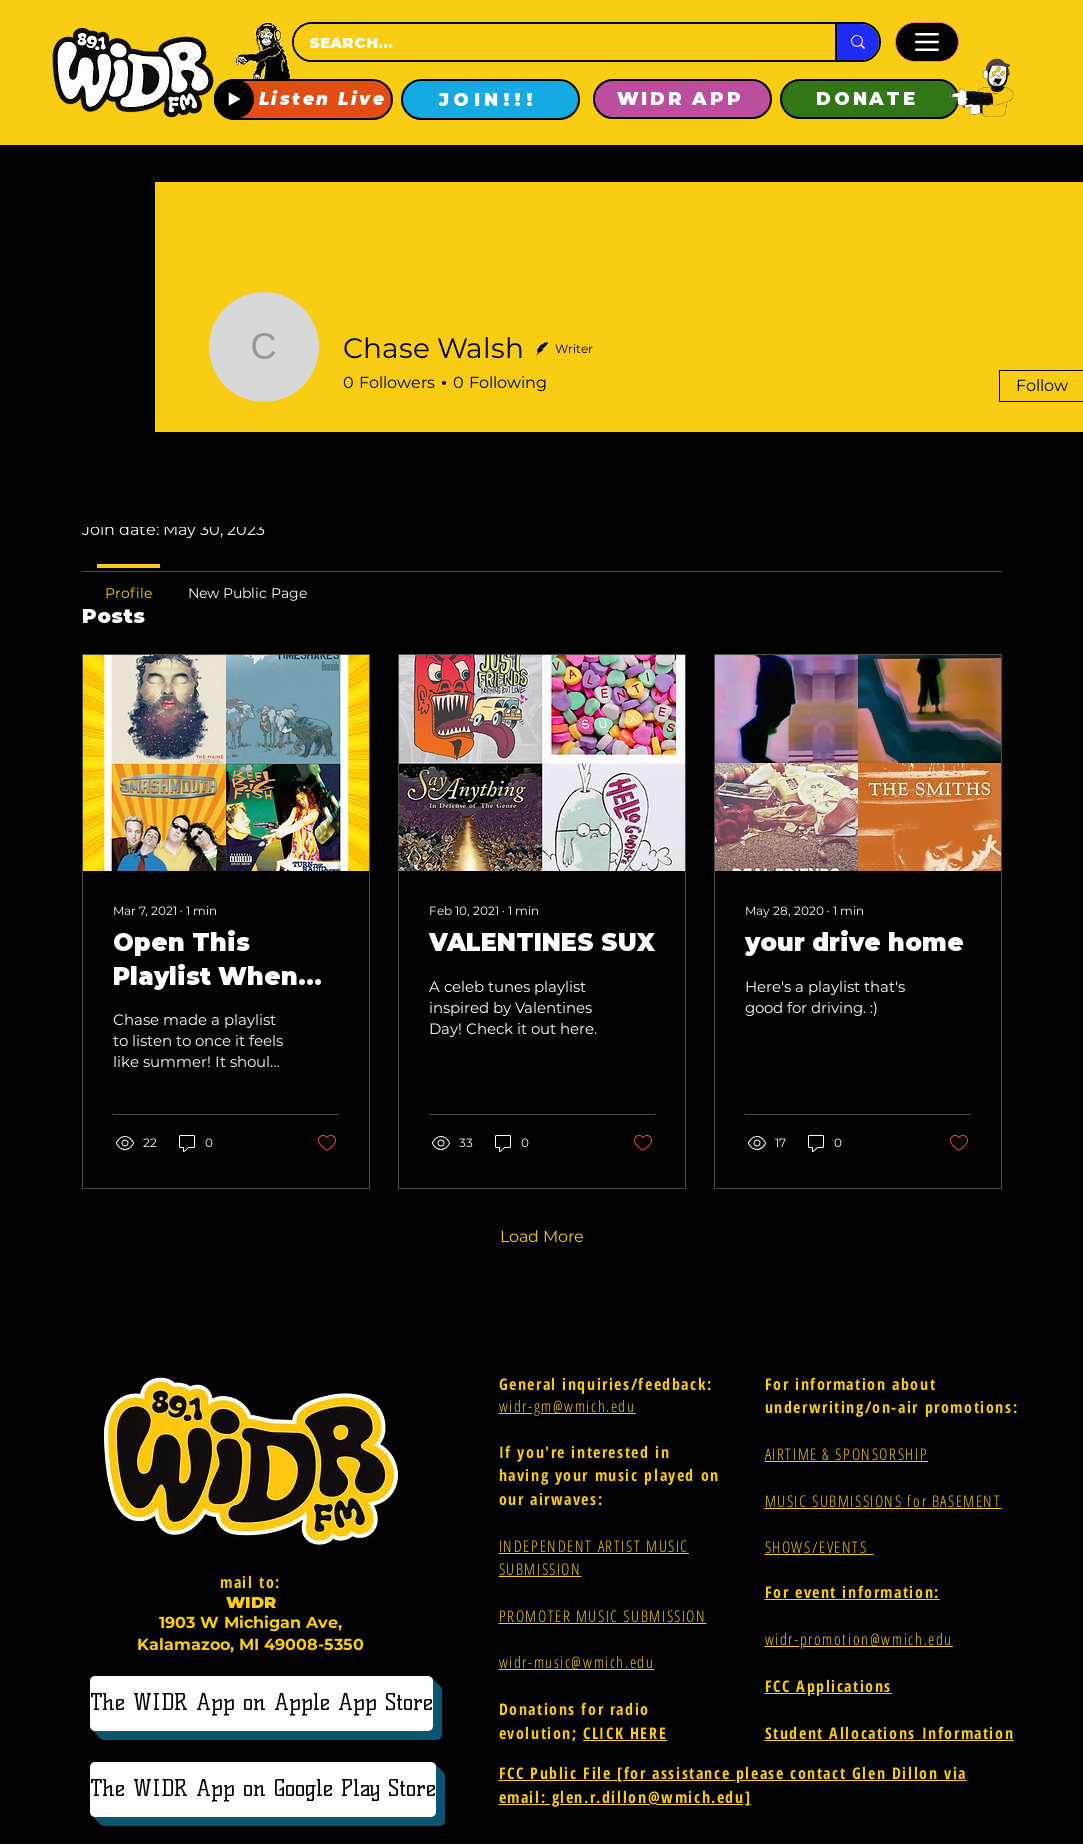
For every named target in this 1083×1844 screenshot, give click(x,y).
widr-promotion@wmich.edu (859, 1639)
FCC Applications (829, 1686)
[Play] (234, 99)
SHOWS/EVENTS (819, 1547)
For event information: (852, 1592)
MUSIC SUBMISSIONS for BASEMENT (883, 1501)
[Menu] (927, 42)
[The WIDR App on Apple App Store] (261, 1703)
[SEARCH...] (546, 42)
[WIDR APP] (682, 99)
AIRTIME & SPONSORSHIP (847, 1454)
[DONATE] (869, 99)
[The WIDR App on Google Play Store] (263, 1789)
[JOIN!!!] (490, 99)
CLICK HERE (625, 1733)
